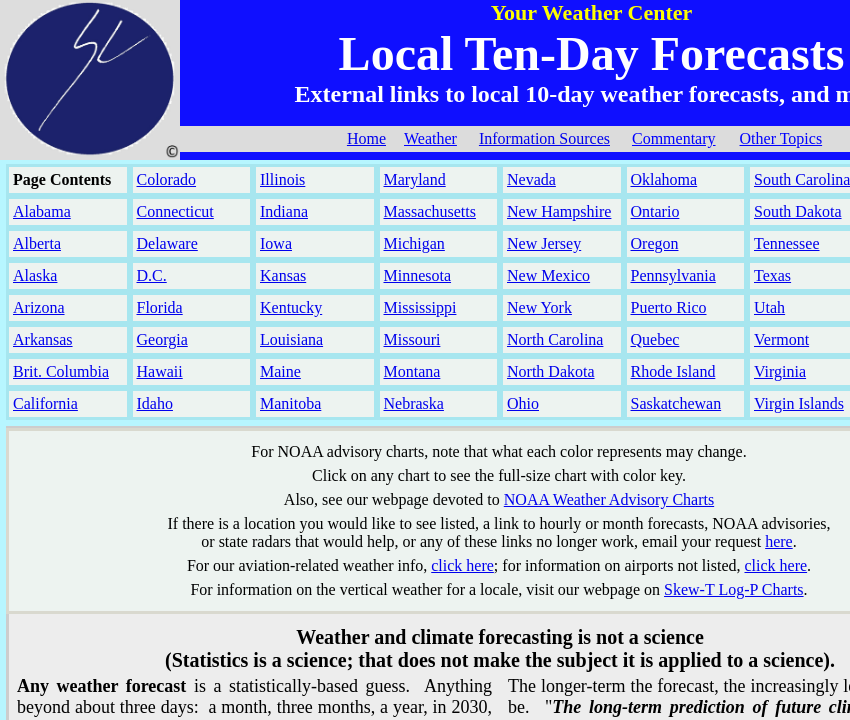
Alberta (37, 243)
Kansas (283, 275)
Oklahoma (664, 179)
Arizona (39, 307)
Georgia (162, 339)
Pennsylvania (673, 275)
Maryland (415, 179)
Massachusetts (430, 211)
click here (462, 565)
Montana (412, 371)
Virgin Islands (799, 403)
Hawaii (160, 371)
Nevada (531, 179)
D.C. (152, 275)
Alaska (35, 275)
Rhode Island (673, 371)
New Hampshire (559, 211)
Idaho (155, 403)
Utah (769, 307)
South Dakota (798, 211)
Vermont (781, 339)
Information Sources (544, 138)
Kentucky (291, 307)
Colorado (167, 179)
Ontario (655, 211)
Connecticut (175, 211)
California (45, 403)
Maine (280, 371)
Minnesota (418, 275)
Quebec (655, 339)
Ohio (523, 403)
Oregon (655, 243)
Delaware (167, 243)
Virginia (780, 371)
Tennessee (787, 243)
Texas (772, 275)
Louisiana (291, 339)
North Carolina (555, 339)
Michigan (414, 243)
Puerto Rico (669, 307)
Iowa (276, 243)
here (779, 541)
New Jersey (544, 243)
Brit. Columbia (61, 371)
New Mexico (548, 275)
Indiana (284, 211)
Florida (160, 307)
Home (366, 138)
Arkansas (43, 339)
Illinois (282, 179)
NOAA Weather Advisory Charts (609, 499)
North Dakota (551, 371)
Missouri (412, 339)
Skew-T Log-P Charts (734, 589)
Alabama (42, 211)
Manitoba (290, 403)
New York (539, 307)
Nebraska (414, 403)
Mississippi (420, 307)
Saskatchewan (676, 403)
